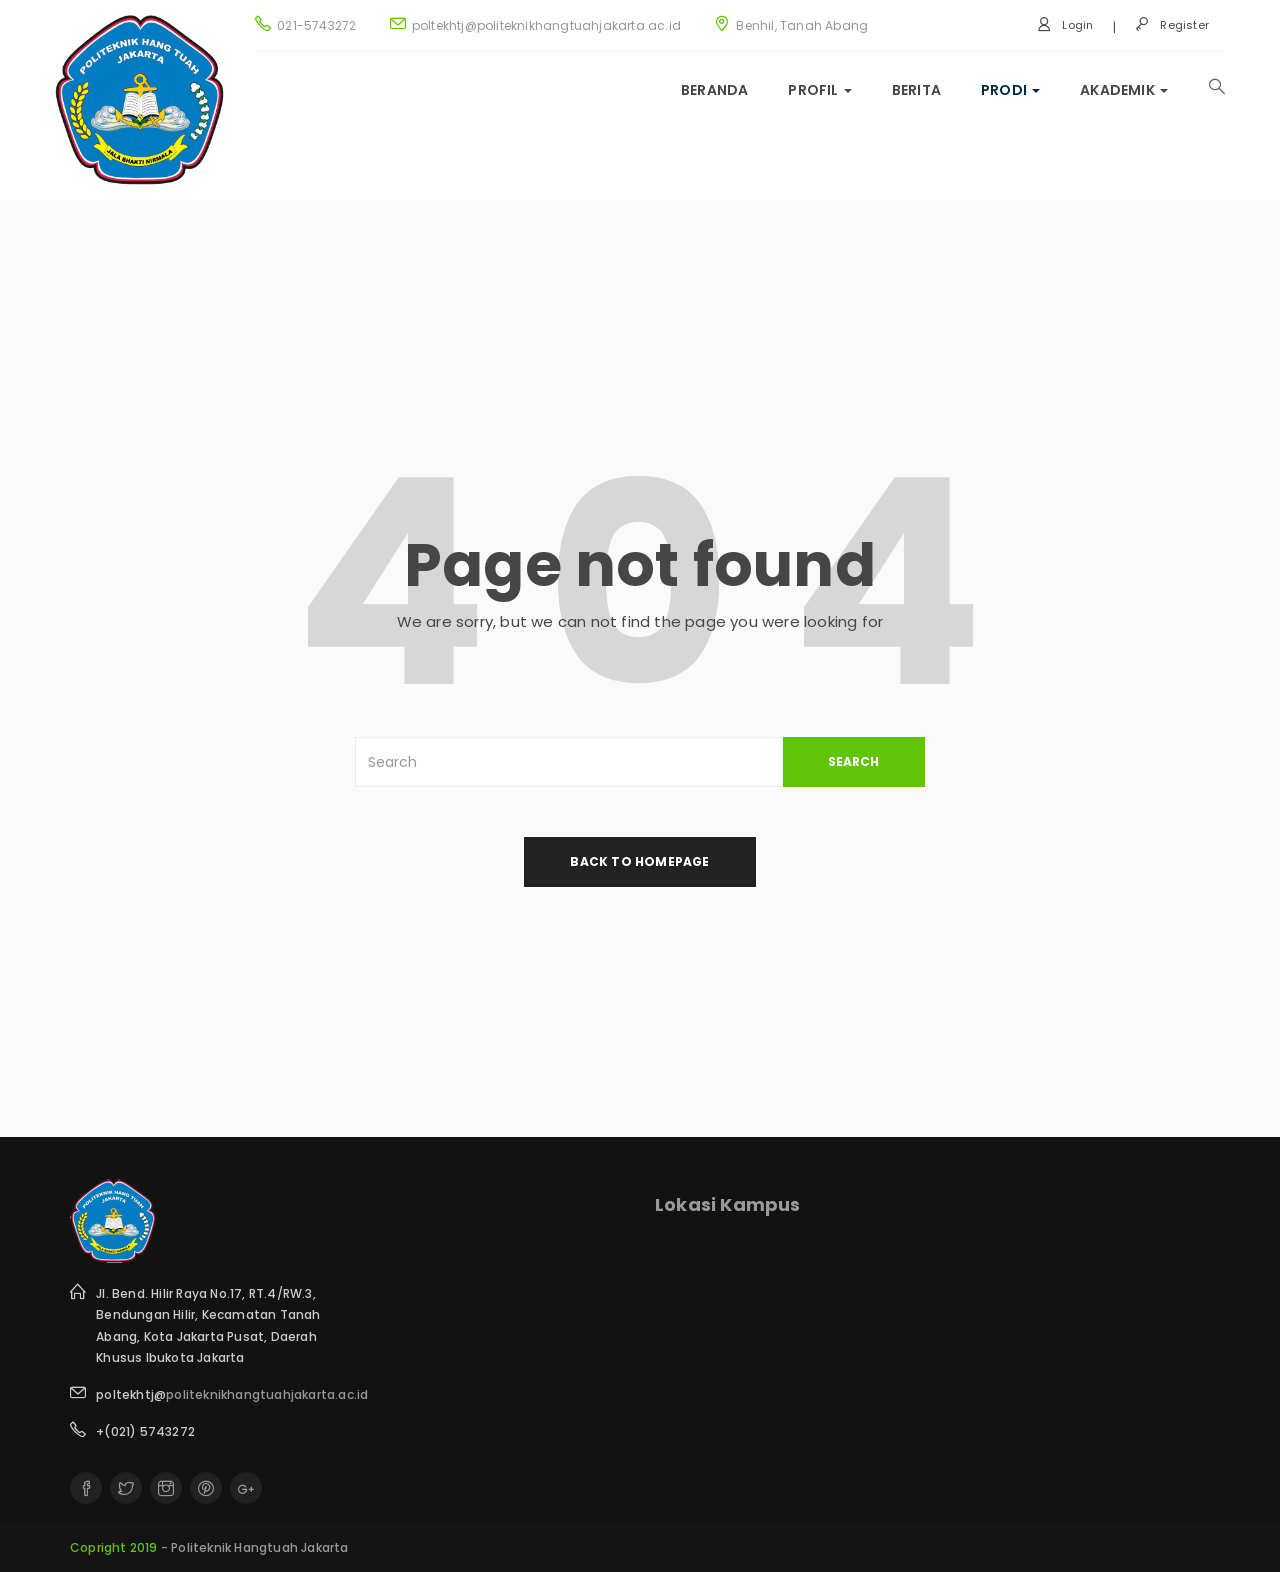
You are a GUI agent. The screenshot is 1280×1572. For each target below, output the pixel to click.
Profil (819, 90)
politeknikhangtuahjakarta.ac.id (267, 1394)
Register (1172, 25)
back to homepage (639, 861)
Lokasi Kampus (728, 1204)
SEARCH (853, 761)
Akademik (1124, 90)
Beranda (714, 90)
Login (1065, 25)
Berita (916, 90)
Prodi (1010, 90)
